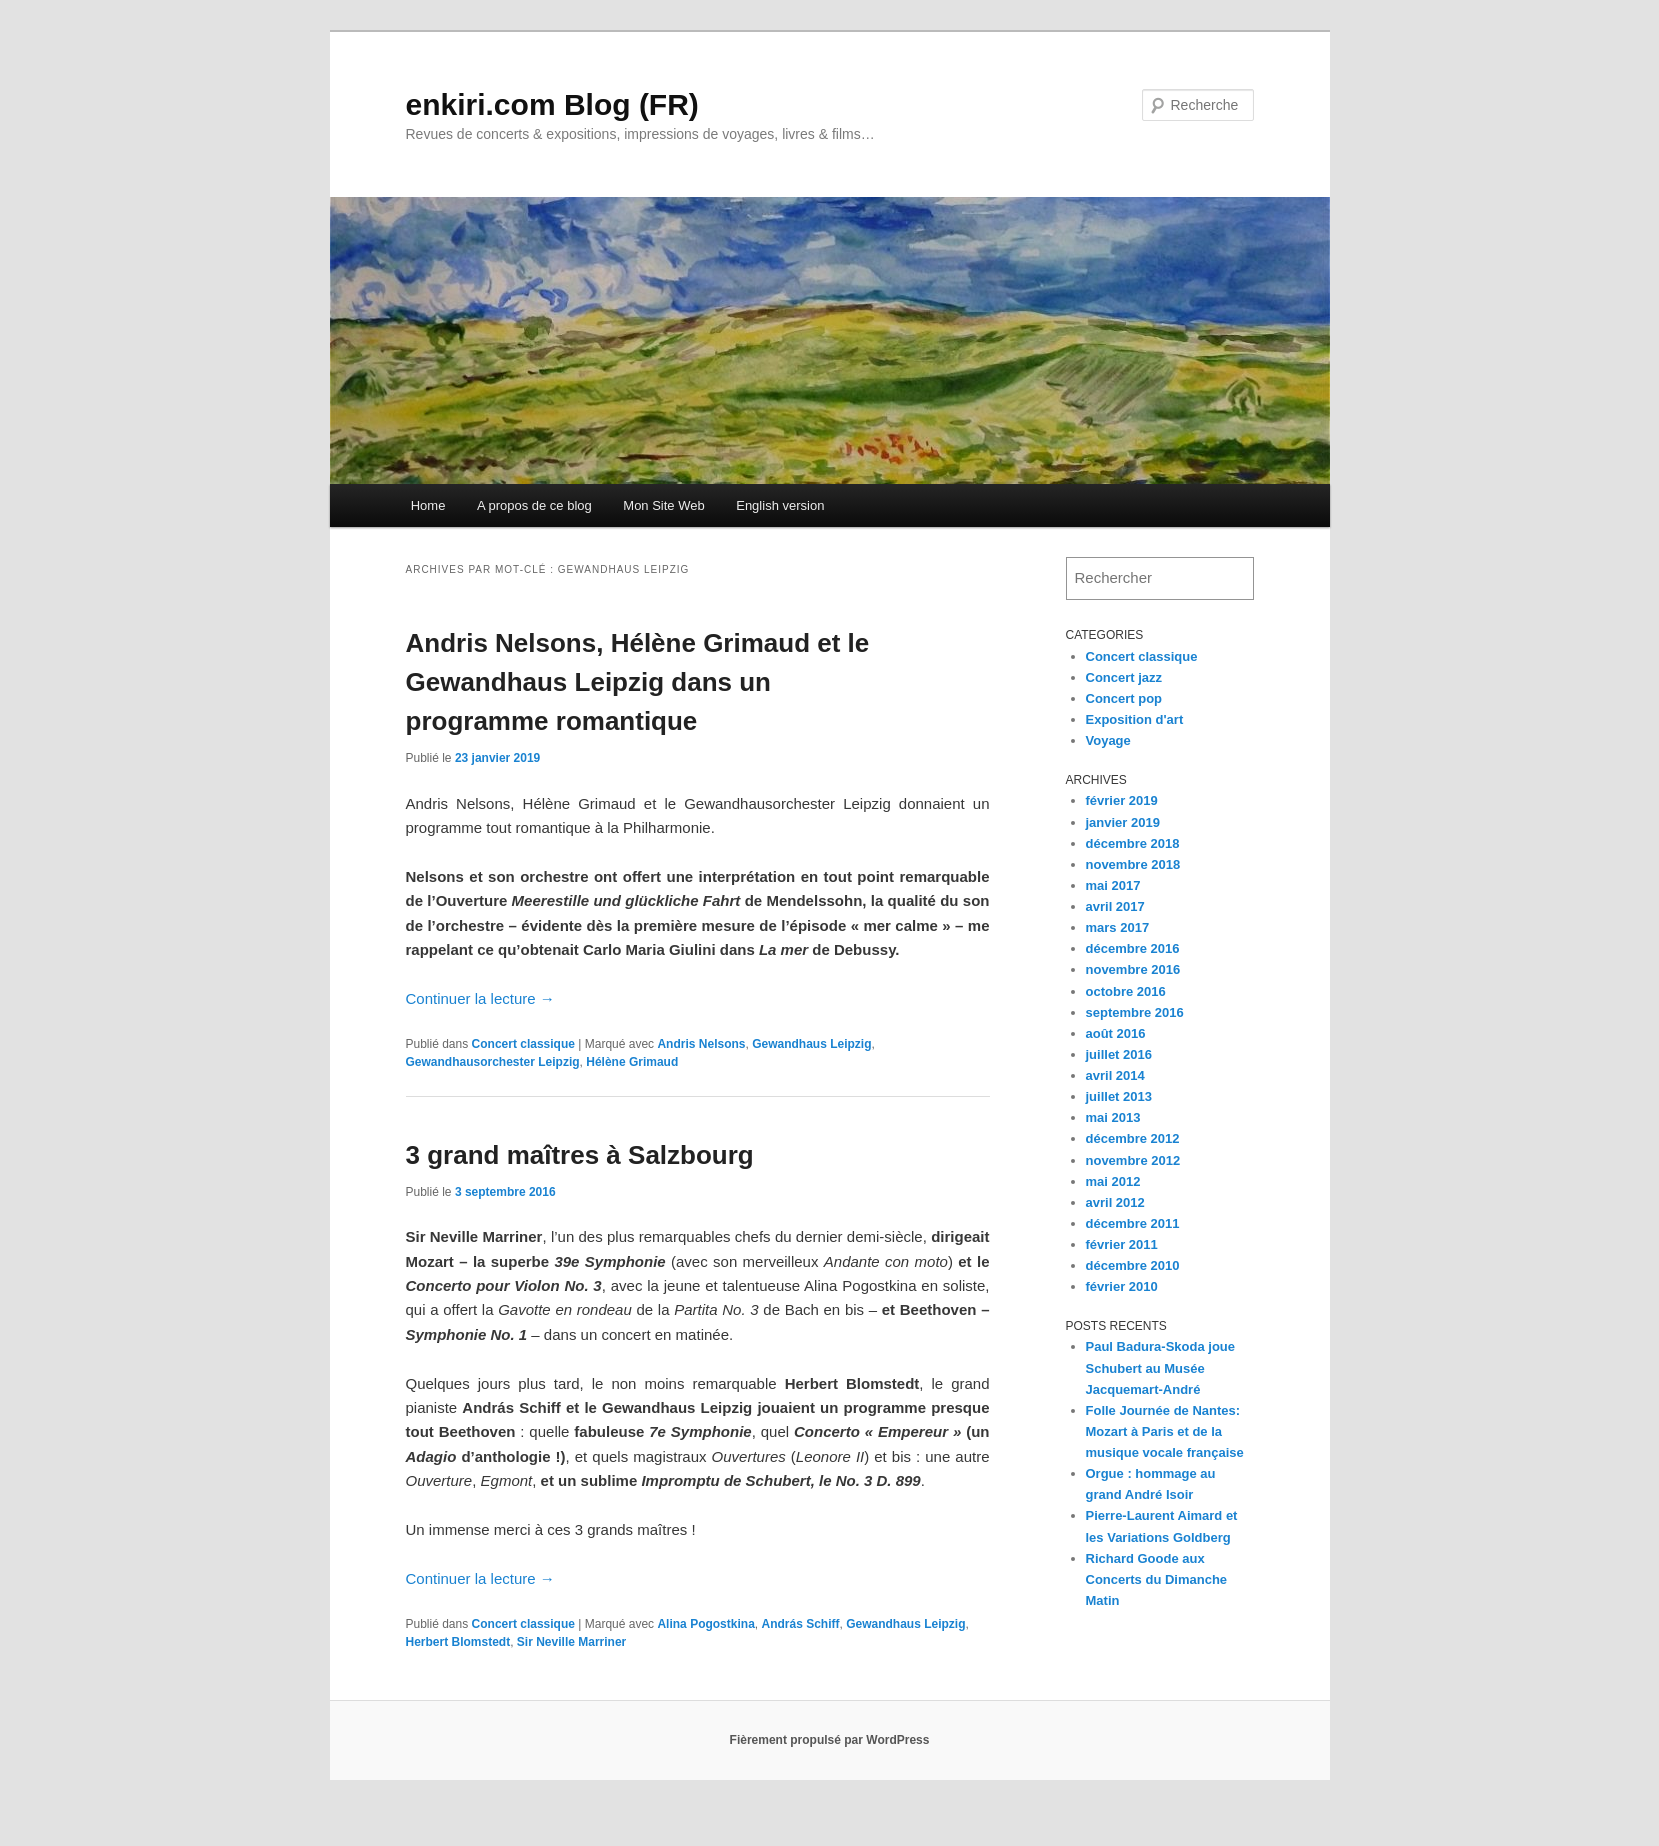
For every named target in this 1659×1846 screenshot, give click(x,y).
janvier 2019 (1123, 822)
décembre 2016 (1133, 948)
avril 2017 (1115, 906)
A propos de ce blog (534, 505)
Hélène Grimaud (632, 1062)
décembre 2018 (1133, 843)
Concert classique (523, 1044)
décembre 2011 (1133, 1223)
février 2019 (1122, 800)
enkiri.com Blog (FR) (552, 104)
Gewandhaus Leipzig (811, 1044)
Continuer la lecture (480, 998)
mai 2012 (1113, 1181)
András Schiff (800, 1624)
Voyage (1108, 740)
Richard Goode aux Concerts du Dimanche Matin (1157, 1579)
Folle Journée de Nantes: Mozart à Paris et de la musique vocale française (1165, 1431)
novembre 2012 (1133, 1160)
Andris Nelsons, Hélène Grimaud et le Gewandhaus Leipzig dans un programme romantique (638, 682)
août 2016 (1116, 1033)
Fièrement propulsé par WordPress (830, 1740)
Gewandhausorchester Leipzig (493, 1062)
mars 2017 (1118, 927)
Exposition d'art (1135, 719)
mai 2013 (1113, 1117)
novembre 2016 (1133, 969)
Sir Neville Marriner (571, 1642)
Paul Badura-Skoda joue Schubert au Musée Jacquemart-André (1161, 1367)
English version (780, 505)
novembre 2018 (1133, 864)
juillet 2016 (1119, 1054)
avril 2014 (1115, 1075)
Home (428, 505)
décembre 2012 (1133, 1138)
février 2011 (1122, 1244)
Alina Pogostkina (705, 1624)
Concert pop (1124, 698)
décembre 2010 (1133, 1265)
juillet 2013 (1119, 1096)
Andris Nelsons (701, 1044)
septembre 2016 (1135, 1012)
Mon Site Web (663, 505)
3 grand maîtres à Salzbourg (580, 1155)
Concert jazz (1124, 677)
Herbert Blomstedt (458, 1642)
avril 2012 (1115, 1202)
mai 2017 (1113, 885)
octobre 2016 (1126, 991)
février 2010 (1122, 1286)
